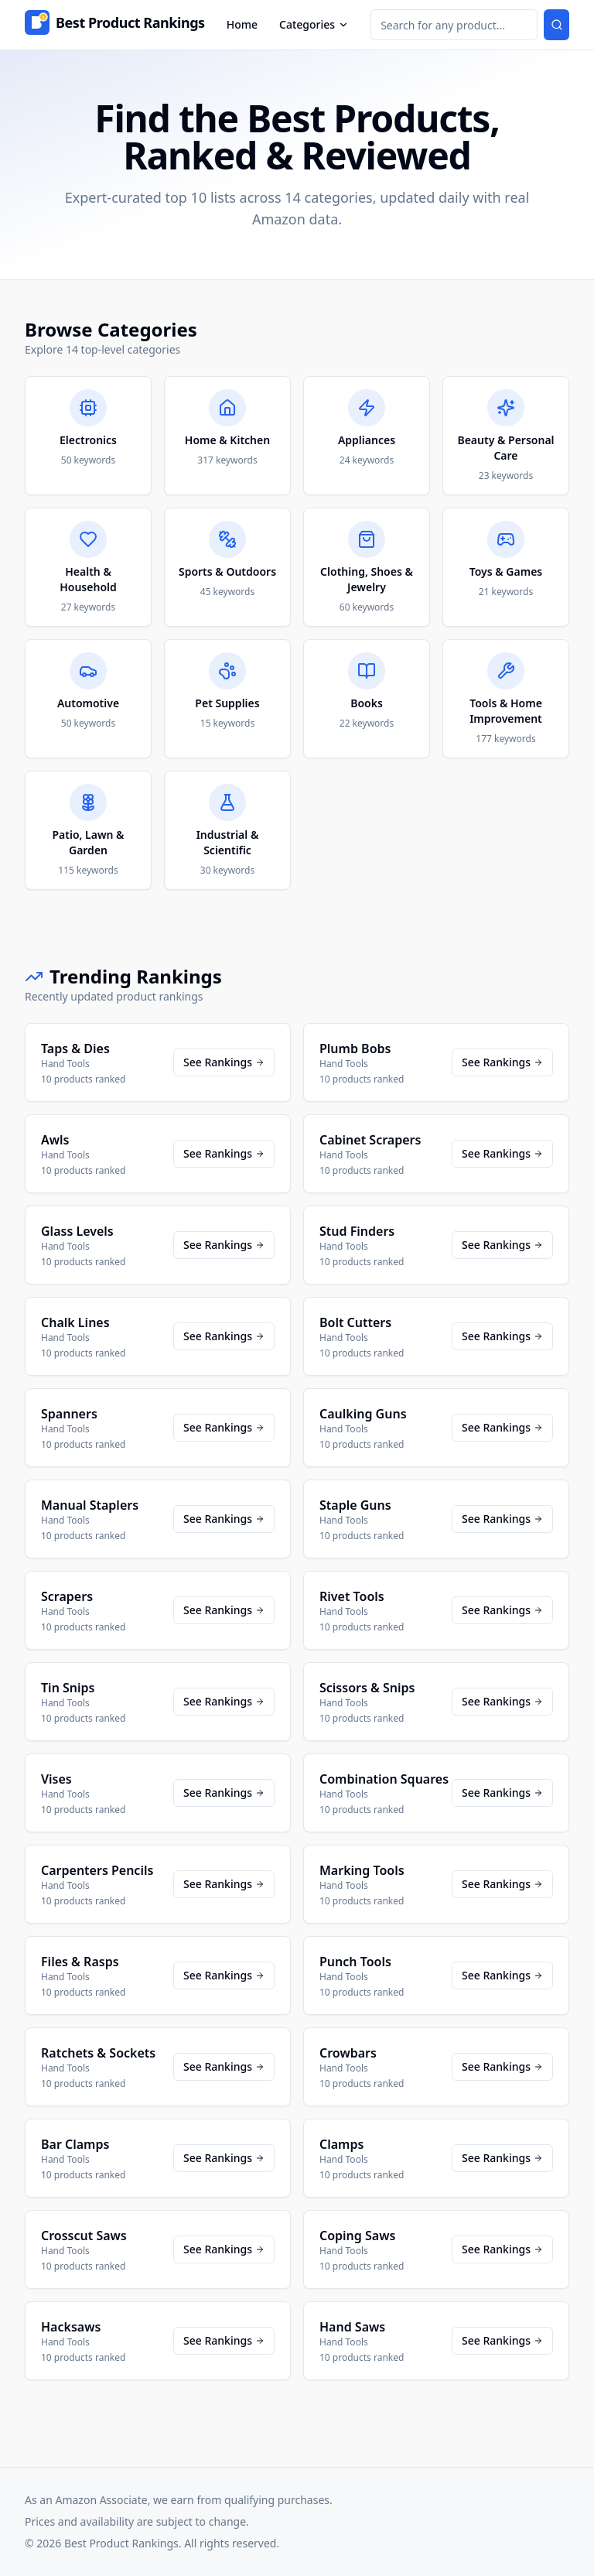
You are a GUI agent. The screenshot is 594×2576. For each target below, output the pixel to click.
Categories (314, 24)
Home (242, 24)
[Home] (115, 24)
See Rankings (224, 1062)
